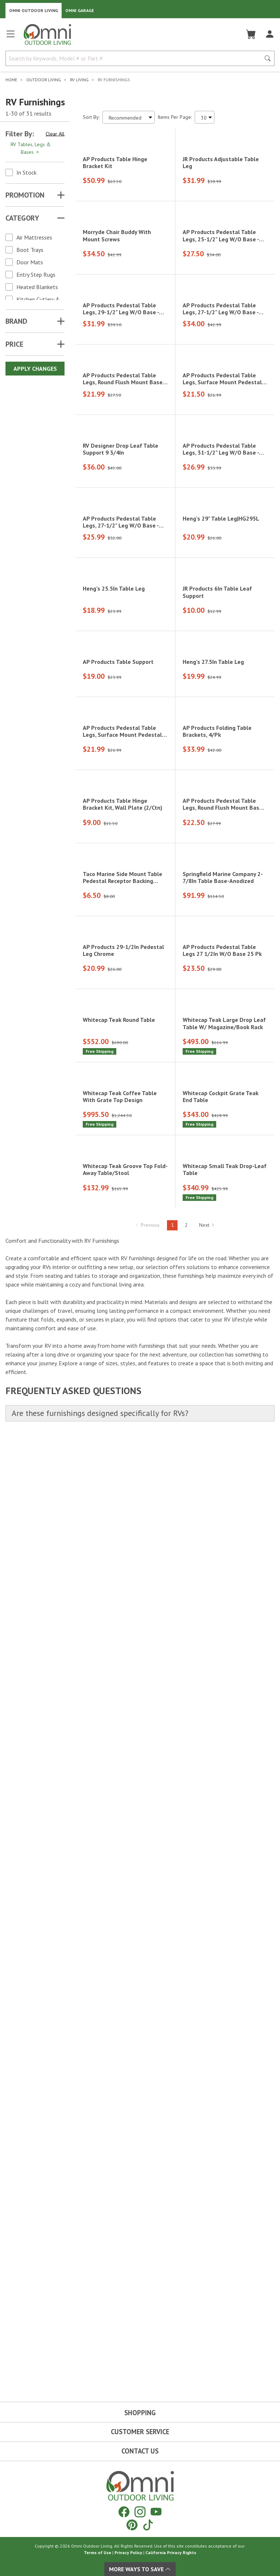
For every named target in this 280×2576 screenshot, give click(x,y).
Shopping (140, 2412)
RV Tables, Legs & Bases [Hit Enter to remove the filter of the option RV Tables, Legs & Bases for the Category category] (31, 148)
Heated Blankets (37, 287)
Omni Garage (79, 10)
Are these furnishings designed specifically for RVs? (100, 2373)
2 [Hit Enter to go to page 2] (186, 2185)
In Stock (26, 172)
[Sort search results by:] (128, 117)
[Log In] (270, 34)
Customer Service (140, 2431)
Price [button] (14, 344)
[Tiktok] (148, 2525)
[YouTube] (156, 2512)
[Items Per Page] (204, 117)
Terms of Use (97, 2552)
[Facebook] (123, 2512)
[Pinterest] (132, 2525)
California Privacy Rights (170, 2552)
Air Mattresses (34, 237)
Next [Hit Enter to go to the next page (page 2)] (207, 2185)
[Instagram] (140, 2512)
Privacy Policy (128, 2552)
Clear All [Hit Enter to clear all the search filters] (55, 134)
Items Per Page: (175, 117)
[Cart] (251, 34)
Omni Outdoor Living (33, 10)
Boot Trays (29, 249)
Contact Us (140, 2451)
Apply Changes (35, 368)
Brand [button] (16, 321)
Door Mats (29, 262)
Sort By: (91, 117)
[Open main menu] (10, 37)
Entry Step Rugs (35, 274)
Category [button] (22, 218)
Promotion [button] (24, 195)
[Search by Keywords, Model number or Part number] (135, 58)
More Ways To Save (140, 2569)
